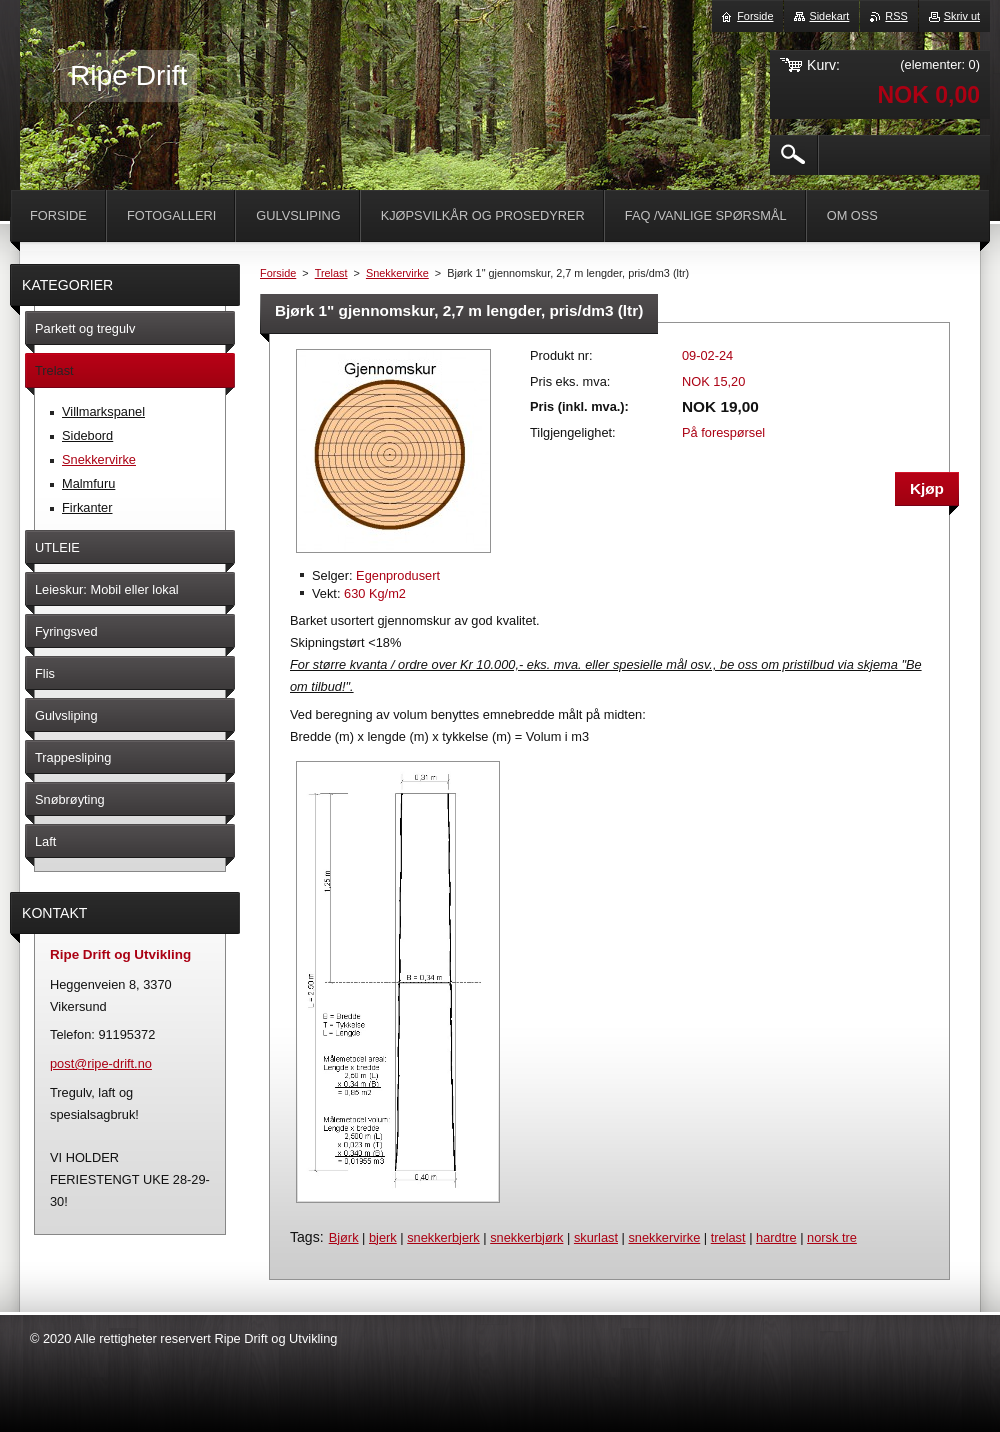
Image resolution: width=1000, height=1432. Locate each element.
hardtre (776, 1237)
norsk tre (832, 1237)
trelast (728, 1237)
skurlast (596, 1237)
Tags (305, 1237)
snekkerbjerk (443, 1237)
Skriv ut (962, 16)
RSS (896, 16)
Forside (278, 273)
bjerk (383, 1237)
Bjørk (344, 1237)
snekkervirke (664, 1237)
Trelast (331, 273)
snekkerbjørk (526, 1237)
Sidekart (829, 16)
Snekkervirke (397, 273)
